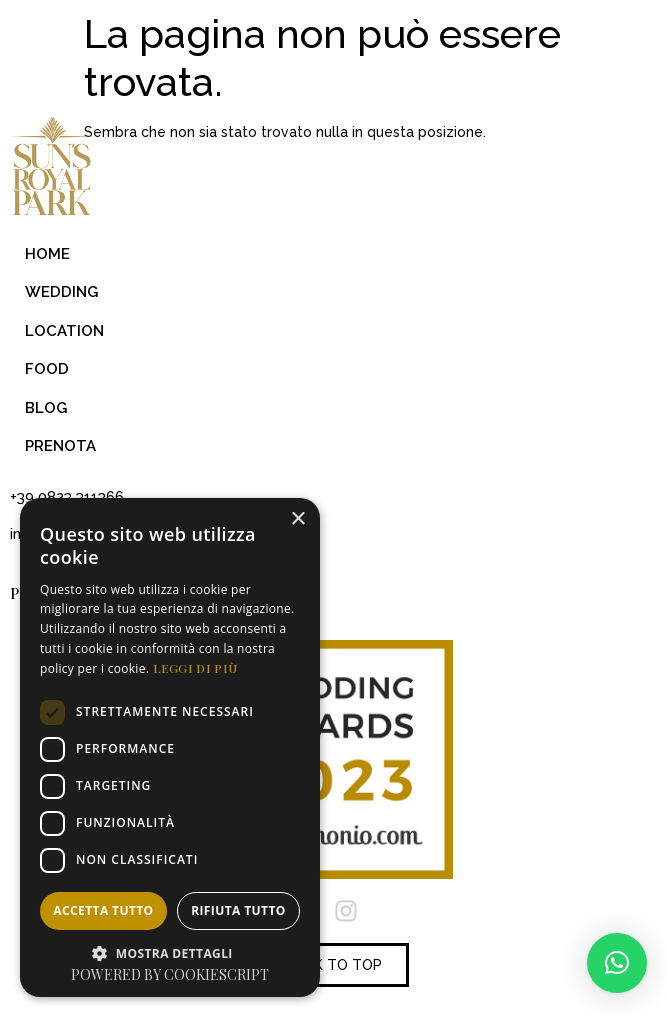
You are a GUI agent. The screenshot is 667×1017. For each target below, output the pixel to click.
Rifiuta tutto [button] (238, 910)
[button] (617, 963)
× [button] (297, 519)
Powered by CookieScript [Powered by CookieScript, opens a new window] (170, 974)
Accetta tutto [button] (103, 910)
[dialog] (170, 747)
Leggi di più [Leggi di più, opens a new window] (195, 668)
